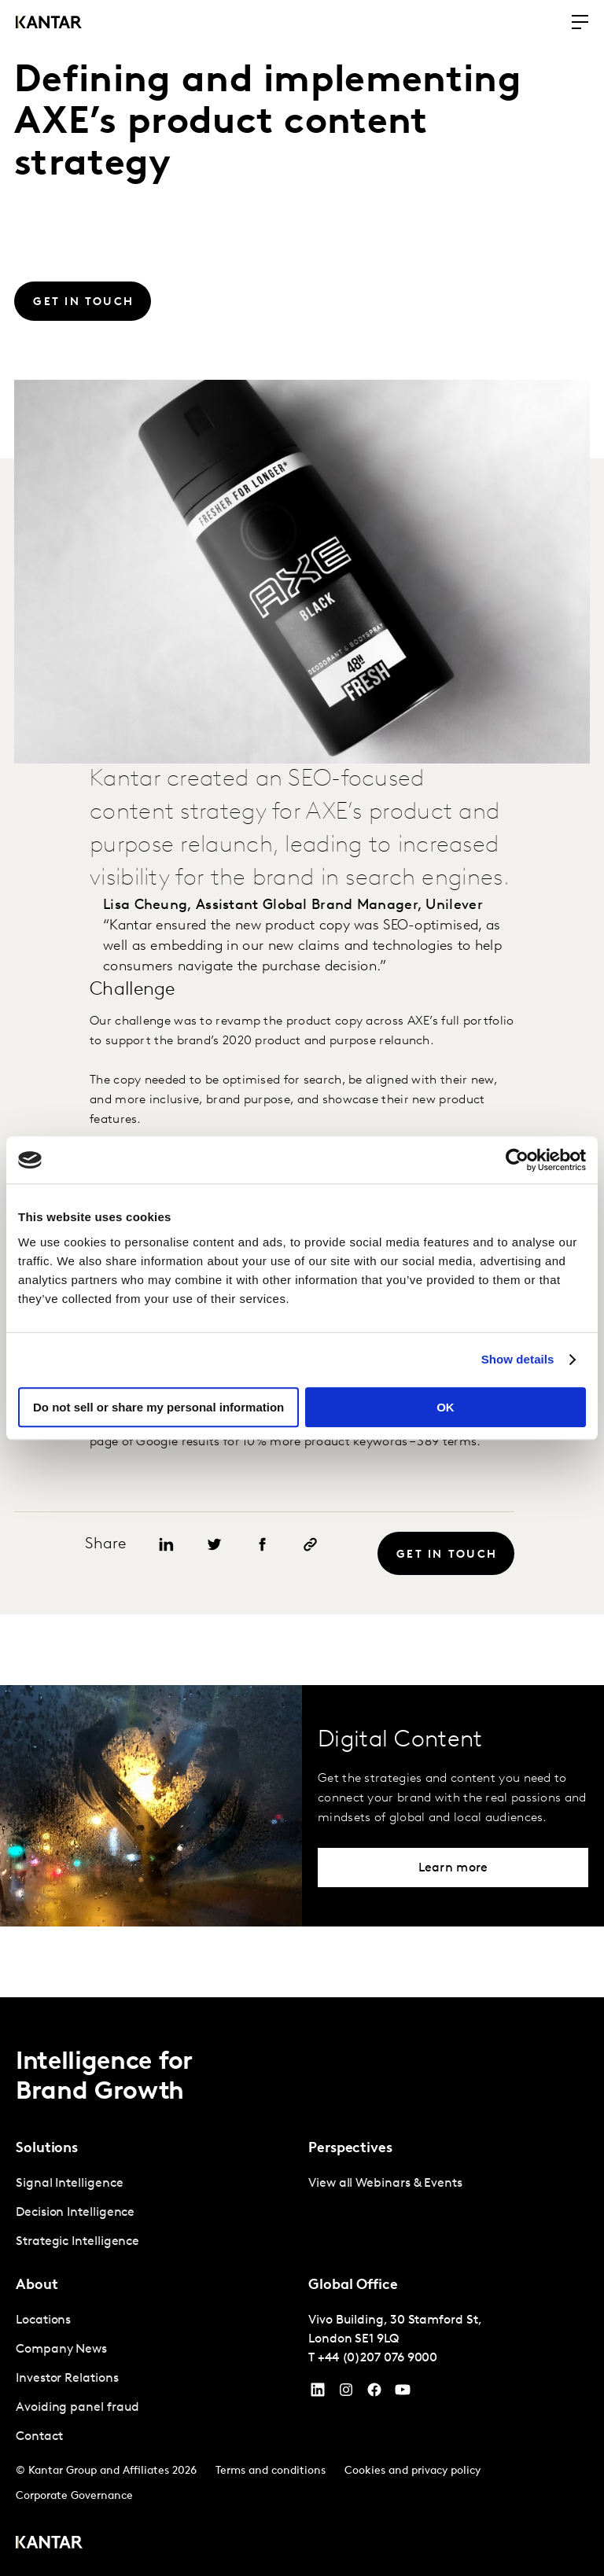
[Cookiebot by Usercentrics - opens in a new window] (517, 1160)
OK (445, 1407)
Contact (39, 2437)
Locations (43, 2320)
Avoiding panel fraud (77, 2407)
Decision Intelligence (75, 2212)
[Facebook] (374, 2393)
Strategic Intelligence (77, 2242)
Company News (61, 2349)
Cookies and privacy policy (412, 2471)
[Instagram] (346, 2393)
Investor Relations (67, 2378)
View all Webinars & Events (385, 2183)
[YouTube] (317, 2393)
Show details (517, 1359)
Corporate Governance (74, 2496)
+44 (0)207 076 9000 (377, 2358)
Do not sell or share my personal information (158, 1407)
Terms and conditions (270, 2471)
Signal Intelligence (69, 2183)
